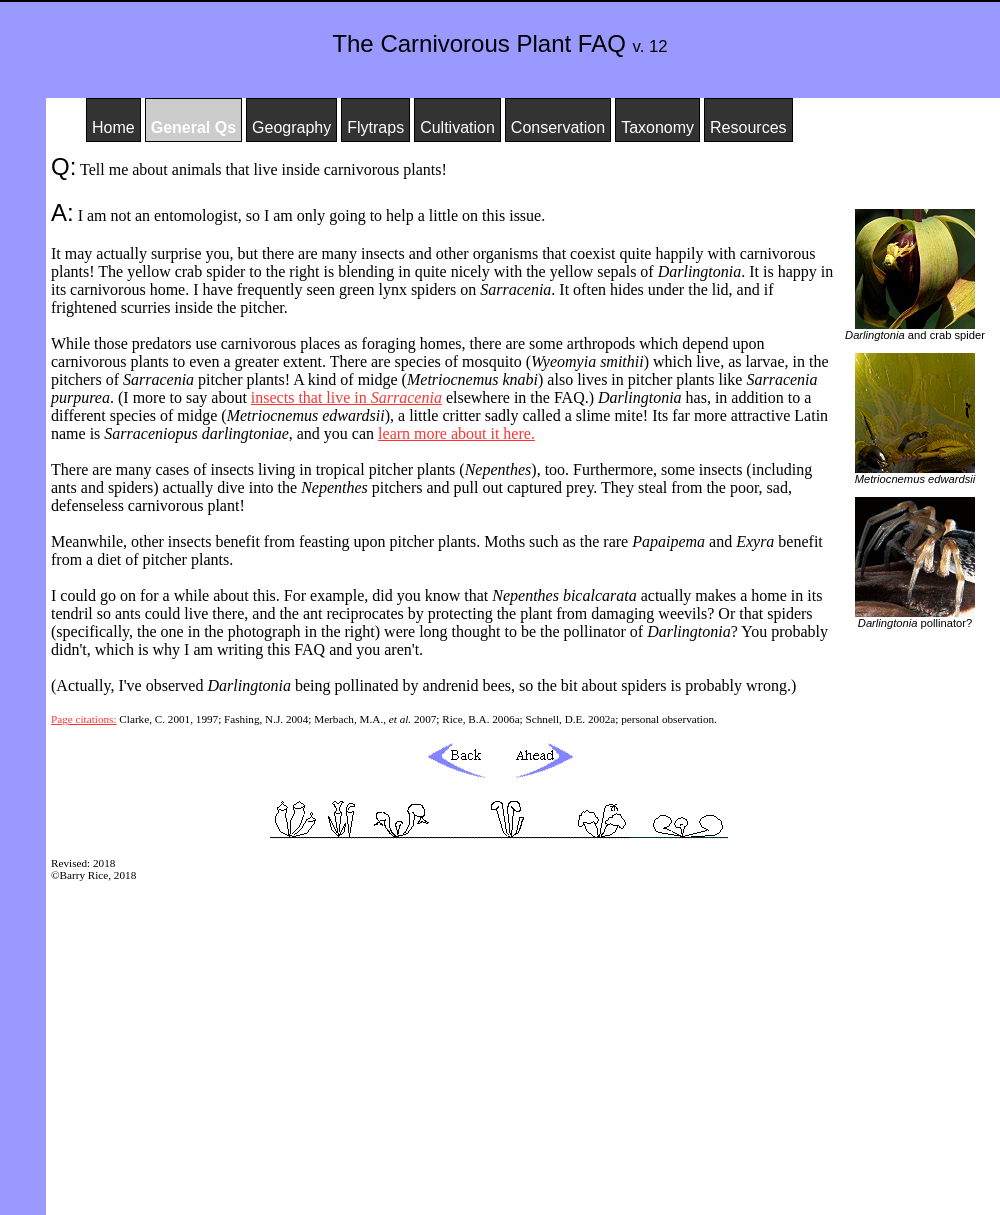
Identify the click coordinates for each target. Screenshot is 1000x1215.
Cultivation (457, 127)
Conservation (558, 127)
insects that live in (346, 397)
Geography (291, 127)
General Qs (193, 127)
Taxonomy (657, 127)
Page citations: (84, 719)
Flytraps (375, 127)
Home (113, 127)
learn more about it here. (456, 433)
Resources (748, 127)
